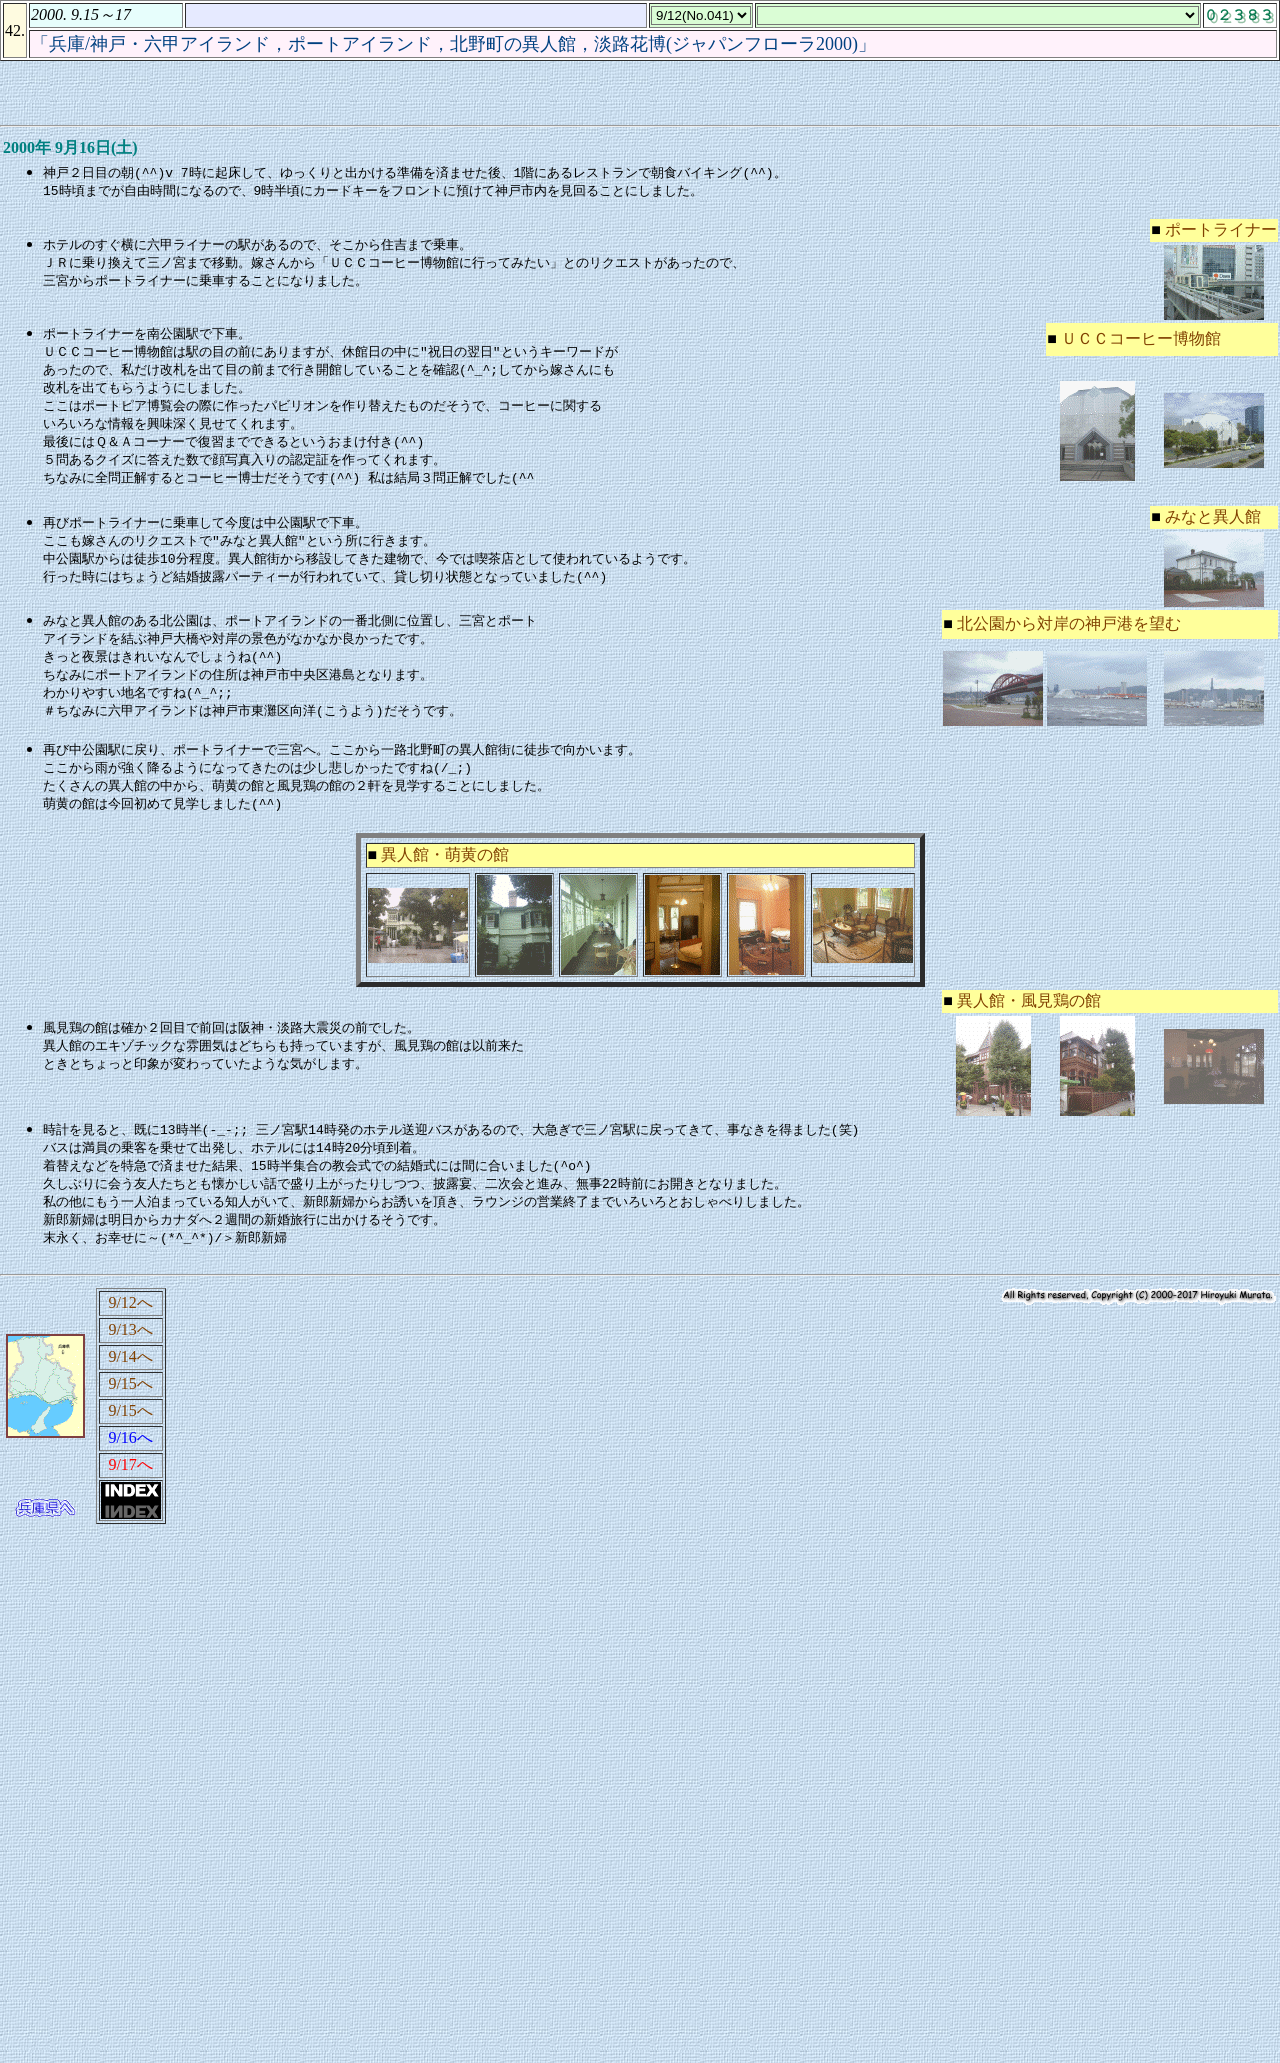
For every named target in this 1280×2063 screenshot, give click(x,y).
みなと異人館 (1213, 525)
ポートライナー (1221, 230)
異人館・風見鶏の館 (1029, 1017)
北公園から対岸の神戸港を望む (1069, 632)
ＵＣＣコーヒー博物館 (1141, 340)
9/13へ (130, 1352)
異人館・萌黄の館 (445, 871)
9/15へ (130, 1406)
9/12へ (130, 1325)
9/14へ (130, 1379)
